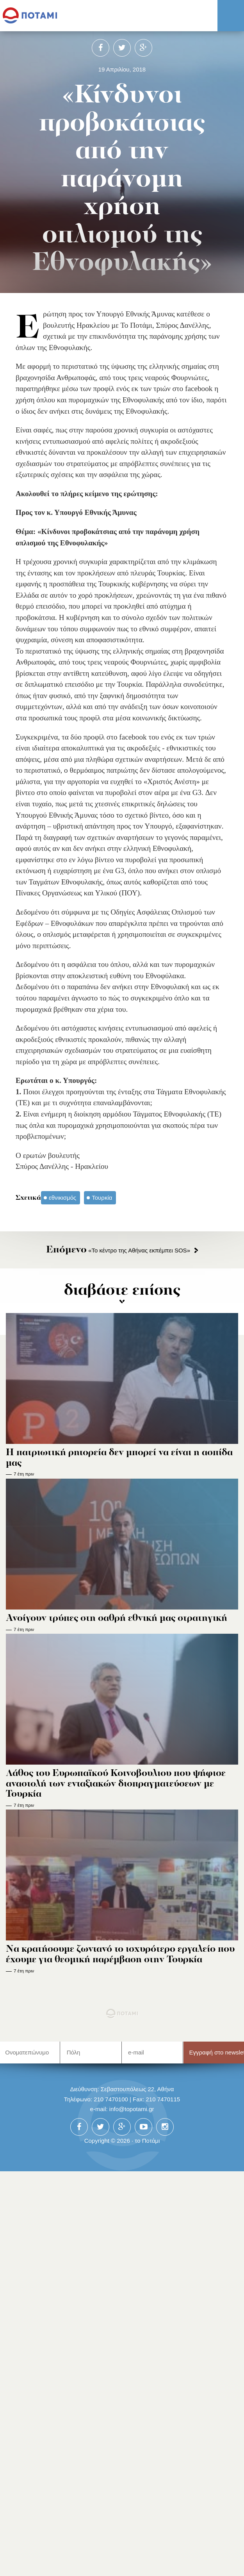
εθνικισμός (62, 1197)
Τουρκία (102, 1197)
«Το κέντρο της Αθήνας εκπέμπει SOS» (118, 1250)
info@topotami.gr (131, 2109)
